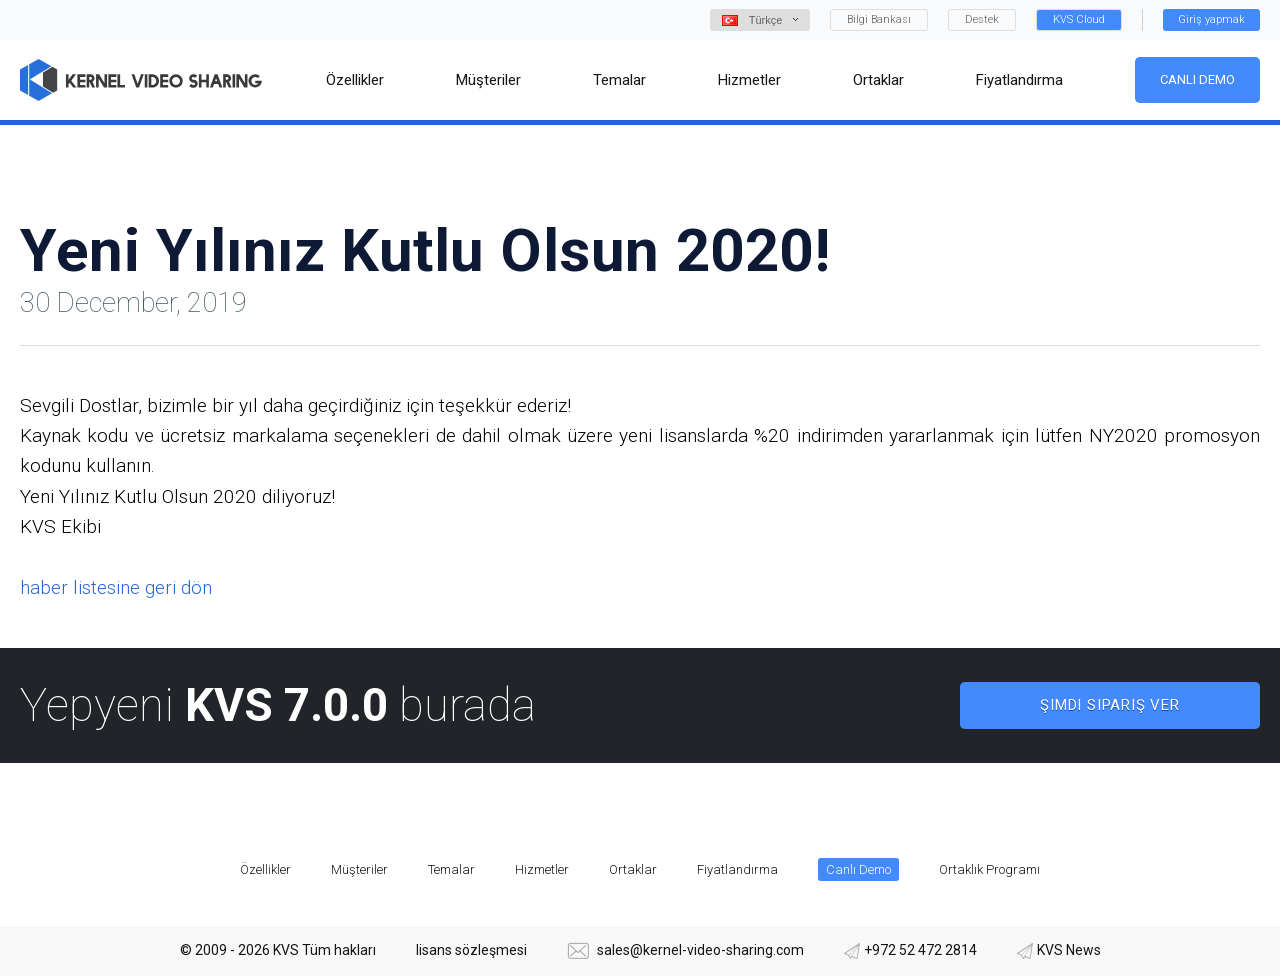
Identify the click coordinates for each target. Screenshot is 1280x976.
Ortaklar (633, 869)
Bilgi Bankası (879, 19)
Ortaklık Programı (989, 869)
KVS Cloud (1079, 19)
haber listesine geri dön (116, 587)
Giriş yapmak (1211, 19)
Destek (982, 19)
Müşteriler (359, 869)
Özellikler (265, 869)
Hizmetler (542, 869)
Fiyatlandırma (737, 869)
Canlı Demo (1197, 79)
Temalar (451, 869)
